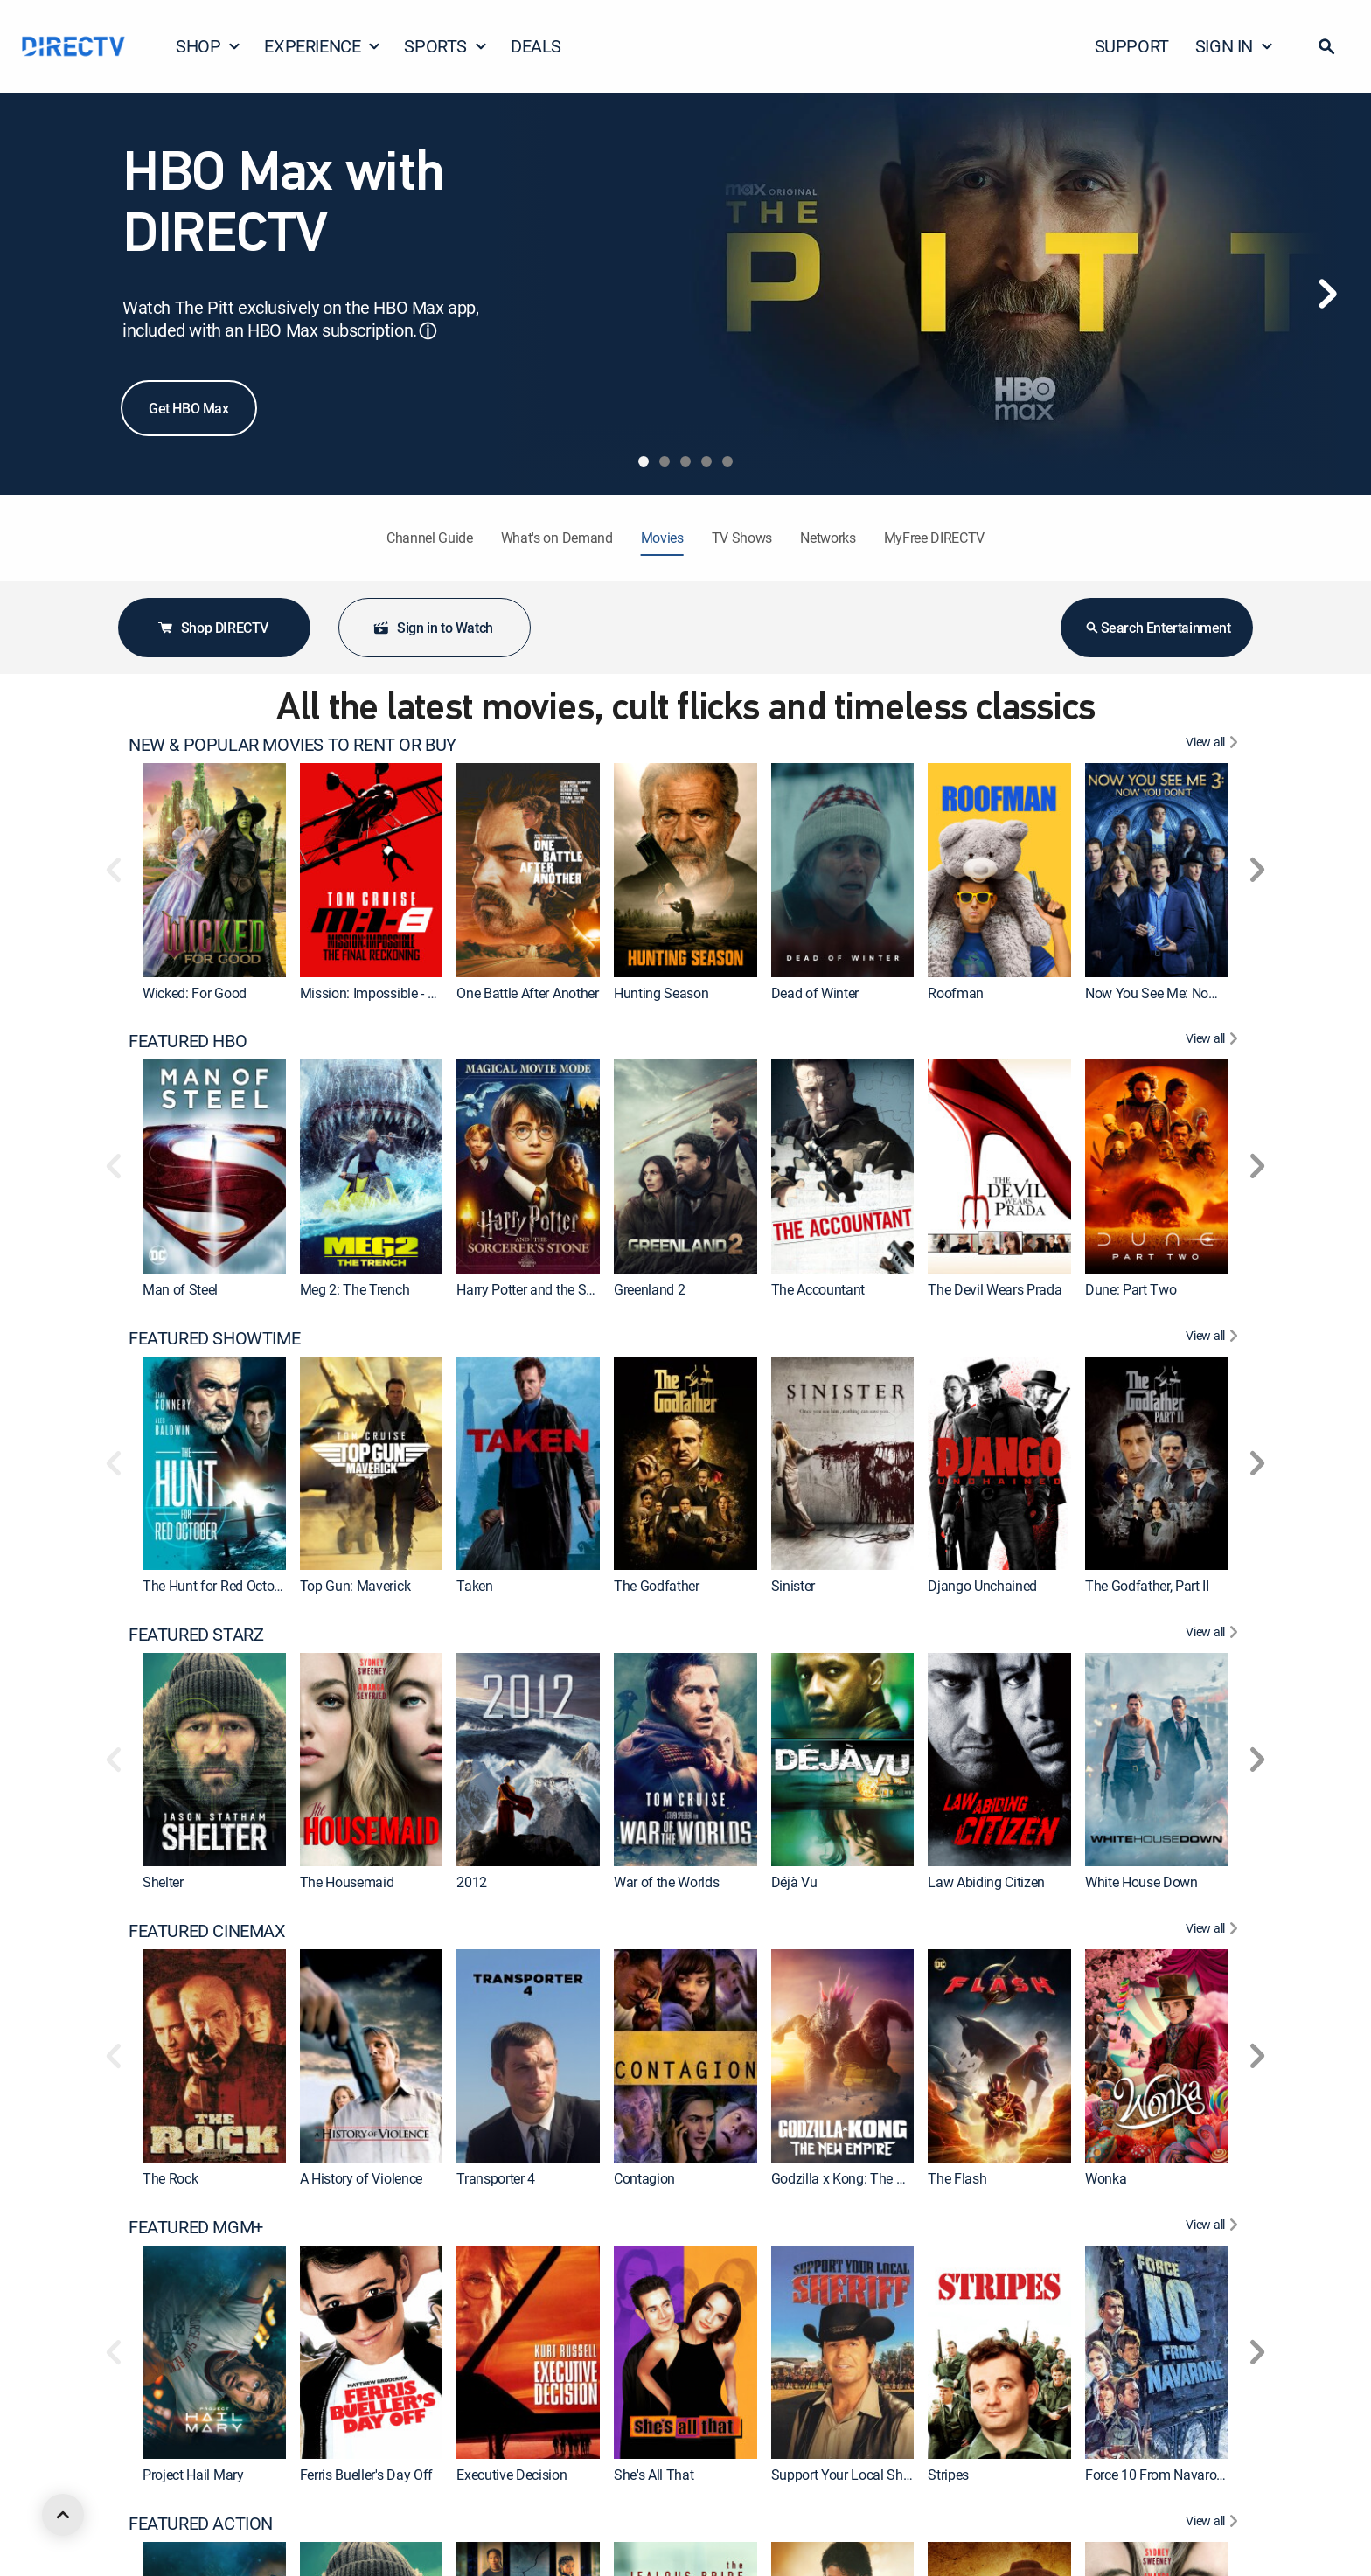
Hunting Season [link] (661, 993)
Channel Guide (429, 537)
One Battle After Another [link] (527, 993)
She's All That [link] (654, 2475)
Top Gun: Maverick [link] (355, 1585)
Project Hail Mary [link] (193, 2475)
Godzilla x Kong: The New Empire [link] (869, 2178)
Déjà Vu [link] (794, 1882)
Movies (662, 537)
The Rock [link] (170, 2178)
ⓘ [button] (427, 331)
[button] (1326, 46)
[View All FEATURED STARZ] (1214, 1634)
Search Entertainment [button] (1157, 627)
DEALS (536, 46)
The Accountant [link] (818, 1289)
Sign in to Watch (432, 627)
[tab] (643, 461)
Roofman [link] (956, 993)
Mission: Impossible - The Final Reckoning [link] (424, 993)
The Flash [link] (957, 2178)
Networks (827, 537)
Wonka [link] (1105, 2178)
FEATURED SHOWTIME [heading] (214, 1338)
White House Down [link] (1141, 1882)
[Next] (1327, 294)
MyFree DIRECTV (934, 537)
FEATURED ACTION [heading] (201, 2523)
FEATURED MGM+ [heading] (196, 2227)
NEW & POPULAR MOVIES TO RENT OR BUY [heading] (292, 744)
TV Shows (742, 537)
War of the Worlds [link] (667, 1882)
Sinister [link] (793, 1585)
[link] (214, 869)
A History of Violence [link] (361, 2178)
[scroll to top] (63, 2515)
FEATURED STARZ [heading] (196, 1634)
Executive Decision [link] (511, 2475)
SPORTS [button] (446, 46)
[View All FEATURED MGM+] (1214, 2227)
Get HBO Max (189, 408)
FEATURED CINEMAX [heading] (207, 1931)
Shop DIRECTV (212, 627)
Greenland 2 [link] (649, 1289)
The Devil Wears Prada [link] (994, 1289)
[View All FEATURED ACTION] (1214, 2523)
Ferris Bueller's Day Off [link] (366, 2475)
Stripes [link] (948, 2475)
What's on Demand (557, 537)
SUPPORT (1132, 46)
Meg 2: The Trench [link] (355, 1289)
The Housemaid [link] (347, 1882)
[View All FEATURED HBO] (1214, 1041)
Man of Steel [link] (180, 1289)
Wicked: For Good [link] (195, 993)
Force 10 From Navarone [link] (1158, 2475)
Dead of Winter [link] (815, 993)
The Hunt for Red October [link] (217, 1585)
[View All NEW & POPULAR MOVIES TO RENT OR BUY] (1214, 744)
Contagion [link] (644, 2178)
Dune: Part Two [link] (1131, 1289)
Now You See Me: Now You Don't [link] (1181, 993)
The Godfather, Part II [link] (1147, 1585)
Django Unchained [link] (982, 1585)
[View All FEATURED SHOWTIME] (1214, 1338)
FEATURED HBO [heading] (188, 1041)
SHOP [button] (208, 46)
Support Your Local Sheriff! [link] (850, 2475)
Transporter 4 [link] (495, 2178)
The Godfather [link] (656, 1585)
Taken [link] (474, 1585)
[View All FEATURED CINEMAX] (1214, 1931)
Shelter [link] (163, 1882)
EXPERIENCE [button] (322, 46)
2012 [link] (471, 1882)
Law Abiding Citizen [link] (986, 1882)
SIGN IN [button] (1234, 46)
